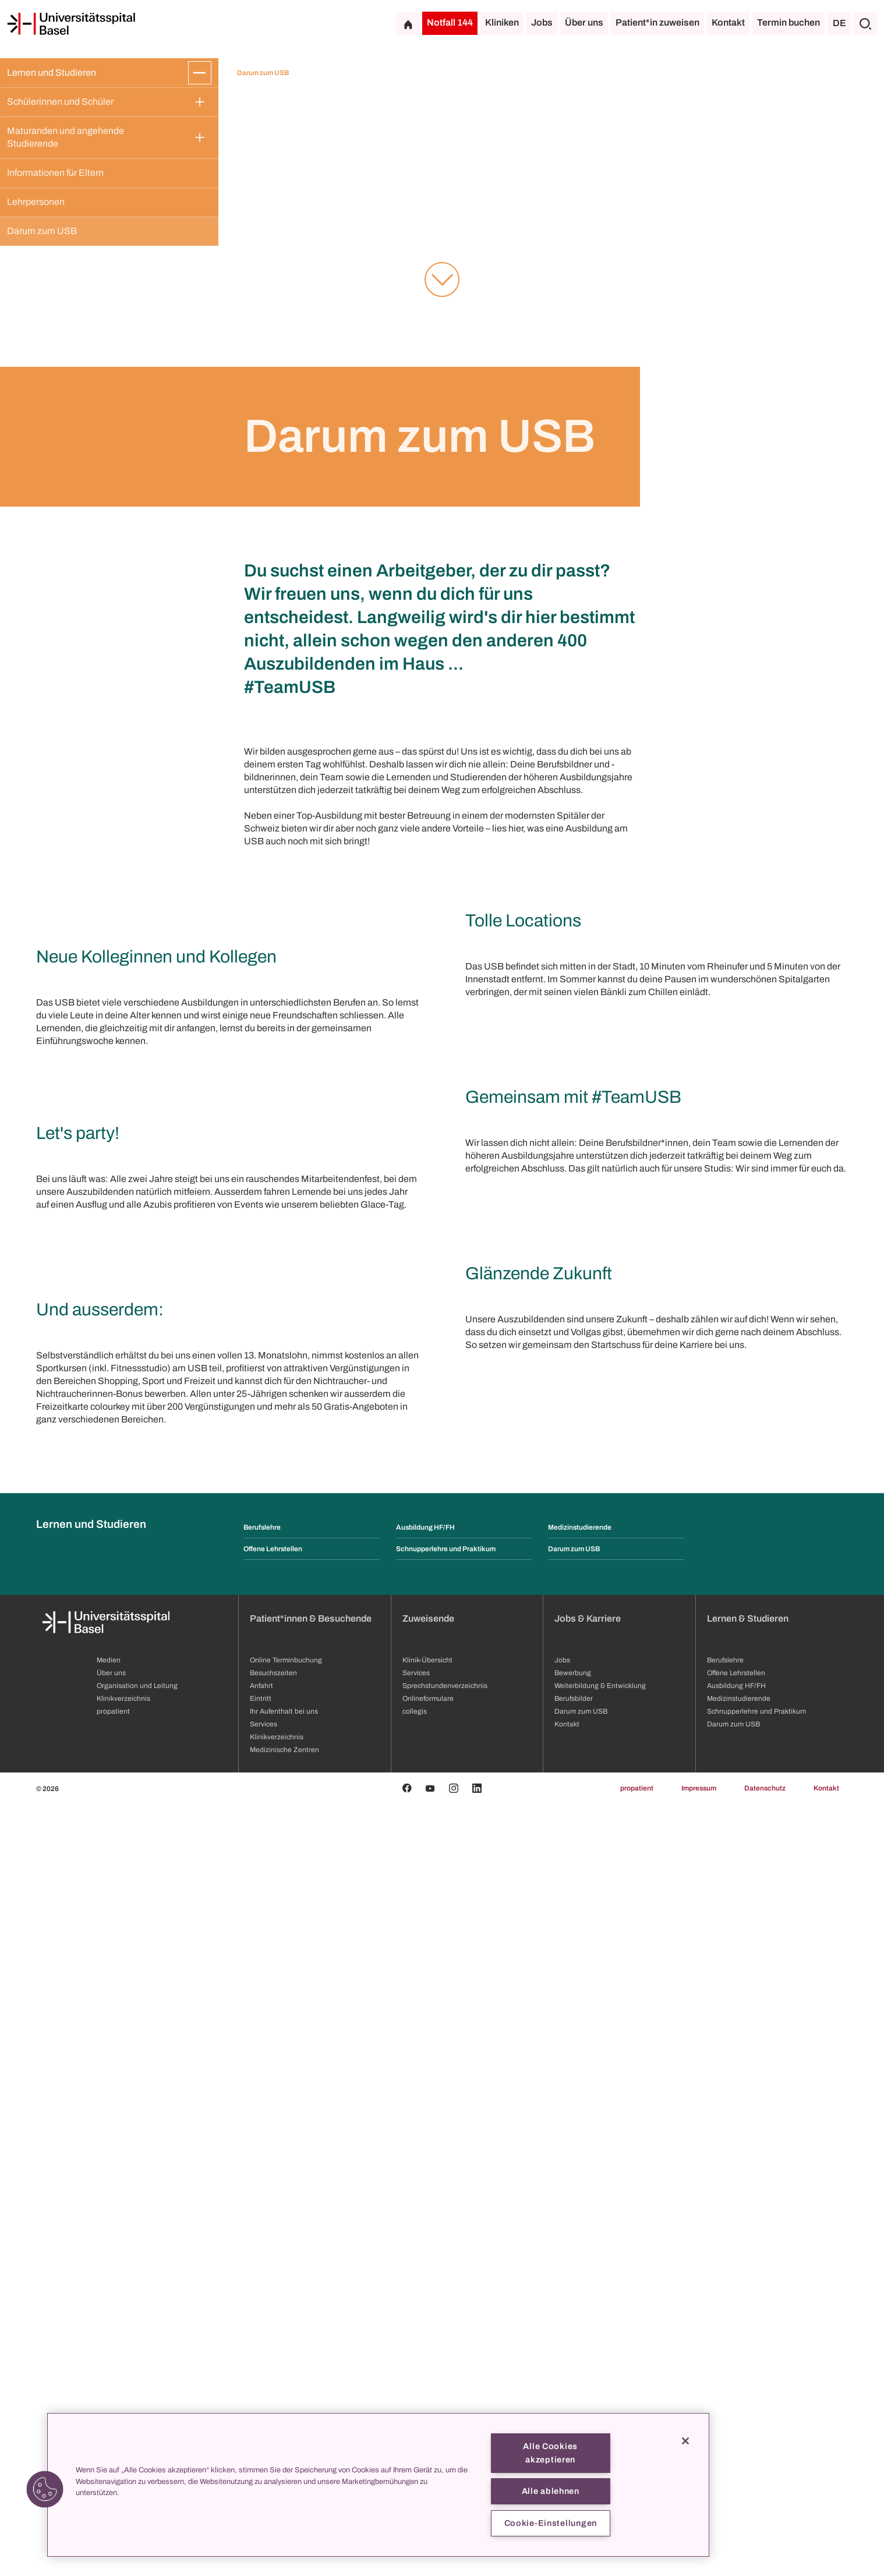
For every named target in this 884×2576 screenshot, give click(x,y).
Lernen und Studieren (51, 72)
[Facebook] (407, 2560)
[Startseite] (71, 24)
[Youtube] (430, 2560)
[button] (44, 2489)
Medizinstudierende (579, 2299)
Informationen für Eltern (55, 173)
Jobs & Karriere (587, 2390)
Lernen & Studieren (747, 2390)
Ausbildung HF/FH (425, 2299)
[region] (378, 2484)
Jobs (542, 22)
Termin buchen (788, 22)
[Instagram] (453, 2560)
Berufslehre (262, 2299)
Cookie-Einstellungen (550, 2523)
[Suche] (865, 23)
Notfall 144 (450, 22)
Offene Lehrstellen (272, 2321)
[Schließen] (685, 2441)
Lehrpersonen (36, 202)
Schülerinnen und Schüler (60, 102)
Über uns (584, 22)
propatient (636, 2560)
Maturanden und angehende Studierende (66, 137)
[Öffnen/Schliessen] (199, 72)
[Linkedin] (477, 2560)
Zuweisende (428, 2390)
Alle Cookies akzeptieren (550, 2452)
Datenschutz (765, 2560)
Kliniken (502, 22)
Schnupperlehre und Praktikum (446, 2321)
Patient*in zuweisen (657, 22)
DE (839, 23)
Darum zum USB (42, 231)
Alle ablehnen (550, 2491)
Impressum (698, 2560)
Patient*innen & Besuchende (311, 2390)
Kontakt (728, 22)
